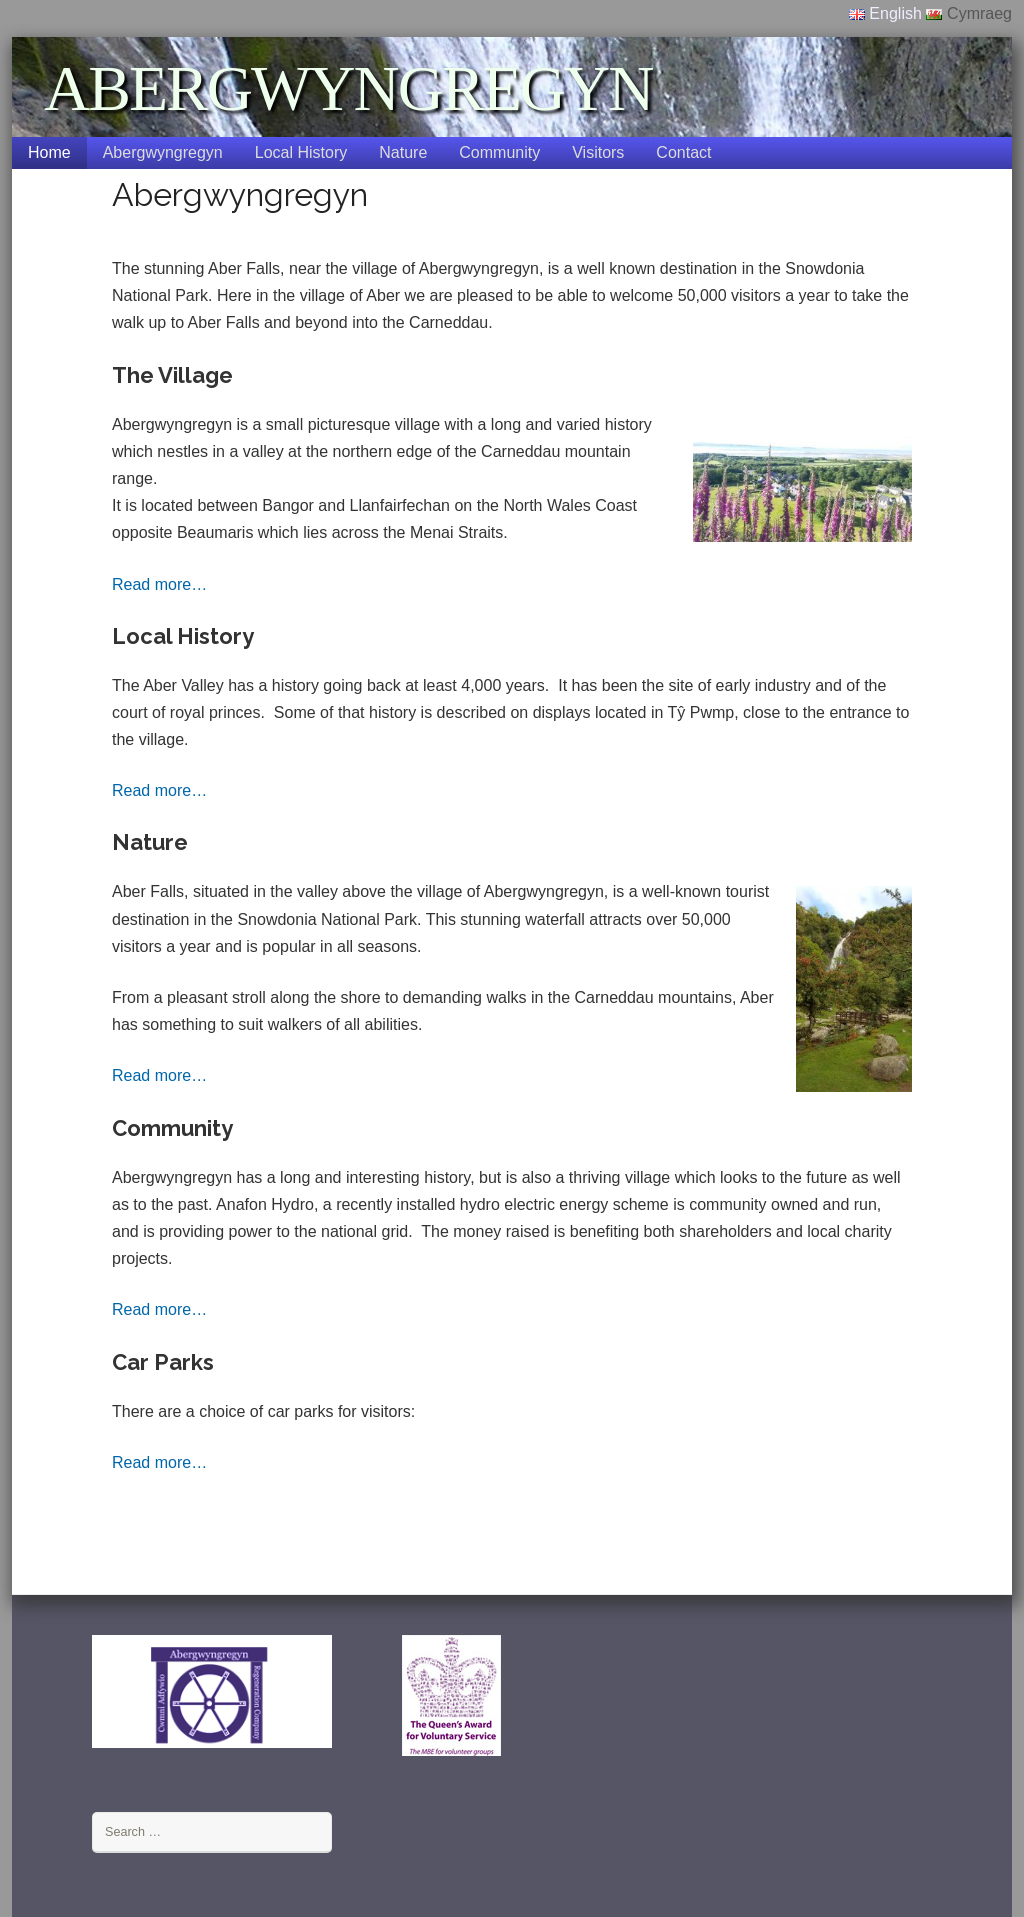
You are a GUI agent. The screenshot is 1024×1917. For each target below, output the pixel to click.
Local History (301, 152)
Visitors (598, 152)
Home (49, 152)
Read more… (159, 584)
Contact (683, 152)
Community (499, 152)
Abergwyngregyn (163, 152)
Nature (403, 152)
